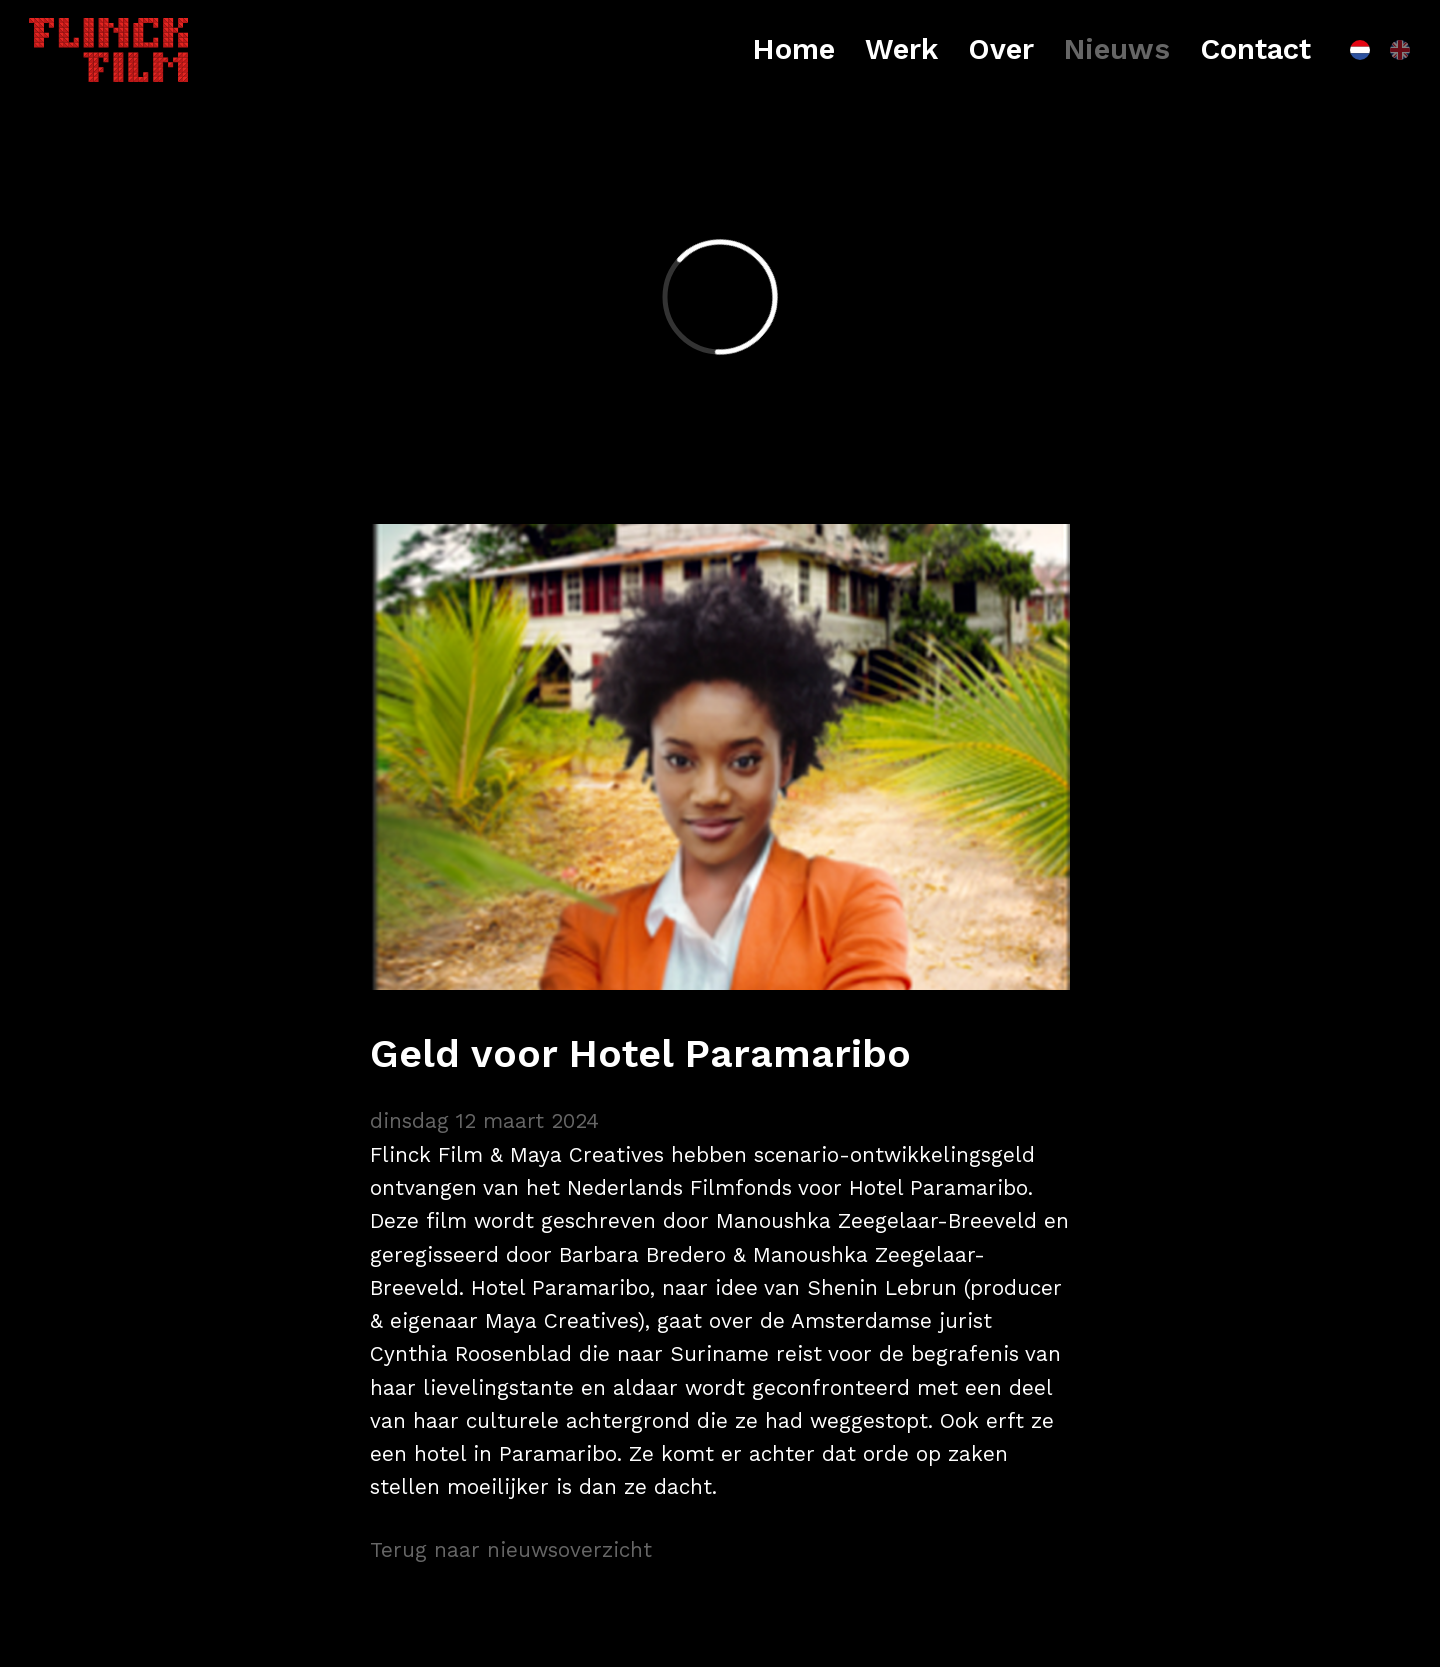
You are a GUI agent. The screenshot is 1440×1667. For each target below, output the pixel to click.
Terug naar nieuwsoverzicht (511, 1550)
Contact (1255, 49)
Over (1001, 49)
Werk (901, 49)
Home (794, 49)
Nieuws (1117, 49)
